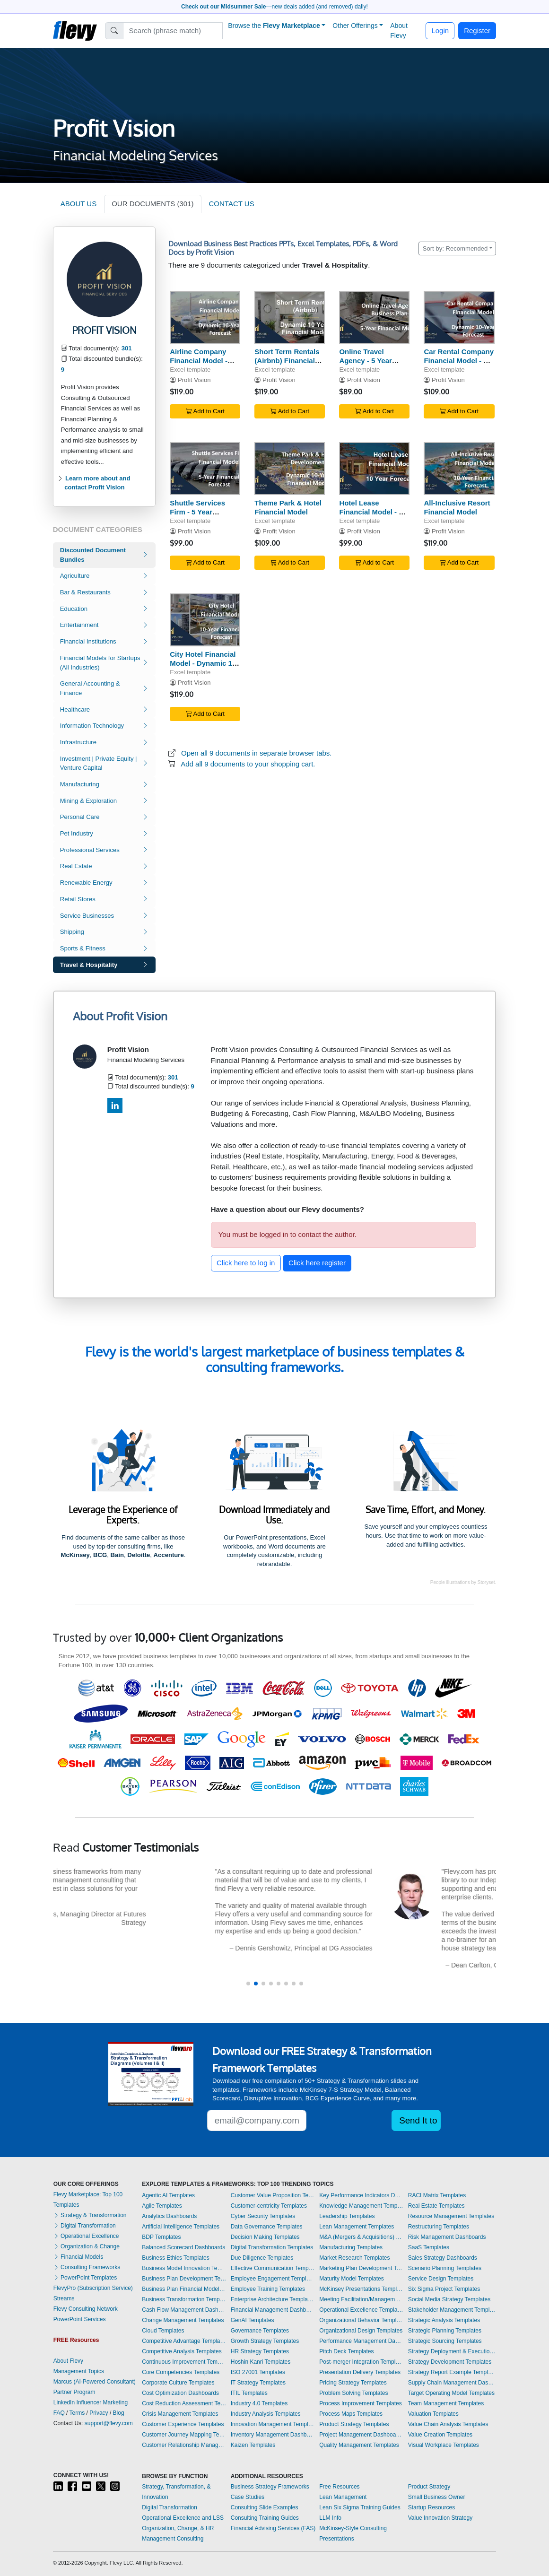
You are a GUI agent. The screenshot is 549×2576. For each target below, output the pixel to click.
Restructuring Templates (438, 2226)
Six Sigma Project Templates (444, 2289)
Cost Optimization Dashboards (180, 2393)
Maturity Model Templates (351, 2278)
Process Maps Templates (351, 2414)
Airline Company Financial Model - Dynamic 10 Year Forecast (198, 365)
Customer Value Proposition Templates (273, 2195)
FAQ (59, 2413)
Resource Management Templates (451, 2216)
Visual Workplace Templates (443, 2445)
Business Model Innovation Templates (184, 2268)
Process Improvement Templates (360, 2403)
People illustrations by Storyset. (463, 1582)
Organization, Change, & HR (178, 2528)
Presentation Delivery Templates (360, 2372)
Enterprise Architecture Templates (273, 2299)
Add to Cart (205, 411)
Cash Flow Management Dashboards (184, 2309)
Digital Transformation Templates (272, 2247)
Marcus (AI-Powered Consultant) (94, 2381)
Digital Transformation (84, 2225)
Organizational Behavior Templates (361, 2320)
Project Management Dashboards (361, 2434)
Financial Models (78, 2257)
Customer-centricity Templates (269, 2205)
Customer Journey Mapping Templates (184, 2434)
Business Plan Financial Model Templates (184, 2289)
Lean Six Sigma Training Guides (359, 2507)
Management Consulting (172, 2538)
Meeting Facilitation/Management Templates (361, 2299)
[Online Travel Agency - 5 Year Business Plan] (374, 317)
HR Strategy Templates (260, 2351)
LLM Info (330, 2518)
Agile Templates (162, 2205)
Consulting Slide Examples (264, 2507)
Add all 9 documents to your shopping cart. (248, 764)
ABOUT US (78, 204)
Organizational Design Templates (360, 2330)
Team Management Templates (446, 2403)
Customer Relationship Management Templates (184, 2445)
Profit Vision (194, 379)
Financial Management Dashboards (273, 2309)
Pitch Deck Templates (346, 2351)
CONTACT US (231, 204)
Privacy (98, 2413)
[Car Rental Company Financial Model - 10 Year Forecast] (459, 317)
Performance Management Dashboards (361, 2341)
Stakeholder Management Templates (452, 2309)
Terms (77, 2413)
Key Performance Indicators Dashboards (361, 2195)
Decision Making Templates (265, 2237)
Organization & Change (86, 2246)
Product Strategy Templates (354, 2424)
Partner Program (74, 2392)
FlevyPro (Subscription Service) (93, 2288)
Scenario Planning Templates (444, 2268)
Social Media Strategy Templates (449, 2299)
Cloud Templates (163, 2330)
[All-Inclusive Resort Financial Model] (459, 469)
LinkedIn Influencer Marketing (90, 2402)
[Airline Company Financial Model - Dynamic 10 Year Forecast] (205, 317)
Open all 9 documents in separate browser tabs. (256, 753)
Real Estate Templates (436, 2205)
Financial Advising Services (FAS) (273, 2528)
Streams (64, 2298)
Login (440, 30)
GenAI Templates (252, 2320)
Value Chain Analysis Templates (448, 2424)
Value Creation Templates (440, 2434)
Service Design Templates (441, 2278)
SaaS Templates (428, 2247)
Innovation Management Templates (273, 2424)
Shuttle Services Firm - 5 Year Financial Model (197, 512)
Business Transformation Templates (184, 2299)
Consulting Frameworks (86, 2267)
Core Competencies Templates (180, 2372)
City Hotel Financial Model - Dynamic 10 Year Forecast (203, 663)
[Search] (173, 30)
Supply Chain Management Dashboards (452, 2382)
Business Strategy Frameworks (270, 2486)
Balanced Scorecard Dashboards (183, 2247)
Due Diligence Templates (262, 2257)
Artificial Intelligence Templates (180, 2226)
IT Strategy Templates (258, 2382)
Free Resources (339, 2486)
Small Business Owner (436, 2497)
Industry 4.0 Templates (259, 2403)
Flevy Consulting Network (85, 2309)
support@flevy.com (109, 2423)
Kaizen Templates (253, 2445)
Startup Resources (431, 2507)
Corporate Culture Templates (178, 2382)
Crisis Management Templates (180, 2414)
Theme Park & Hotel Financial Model (288, 507)
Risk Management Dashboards (447, 2237)
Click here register (317, 1263)
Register (477, 30)
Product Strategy (429, 2486)
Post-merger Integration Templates (361, 2361)
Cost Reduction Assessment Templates (184, 2403)
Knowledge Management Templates (361, 2205)
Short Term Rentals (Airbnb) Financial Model (286, 361)
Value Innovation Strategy (440, 2518)
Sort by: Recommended (455, 248)
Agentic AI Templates (168, 2195)
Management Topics (78, 2371)
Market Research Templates (354, 2257)
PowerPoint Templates (85, 2277)
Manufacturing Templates (351, 2247)
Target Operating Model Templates (451, 2393)
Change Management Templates (183, 2320)
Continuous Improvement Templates (184, 2361)
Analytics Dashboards (169, 2216)
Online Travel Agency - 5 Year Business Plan (365, 361)
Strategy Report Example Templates (452, 2372)
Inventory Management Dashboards (273, 2434)
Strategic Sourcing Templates (445, 2341)
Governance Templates (260, 2330)
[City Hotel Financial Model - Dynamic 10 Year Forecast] (205, 620)
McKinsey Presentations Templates (361, 2289)
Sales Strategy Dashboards (442, 2257)
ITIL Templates (249, 2393)
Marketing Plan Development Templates (361, 2268)
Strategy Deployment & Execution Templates (452, 2351)
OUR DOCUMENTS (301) (152, 204)
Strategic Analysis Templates (444, 2320)
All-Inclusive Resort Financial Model (457, 507)
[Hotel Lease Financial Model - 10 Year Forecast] (374, 469)
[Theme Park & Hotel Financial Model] (289, 469)
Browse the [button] (274, 25)
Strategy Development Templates (450, 2361)
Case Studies (247, 2497)
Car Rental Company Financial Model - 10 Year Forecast (459, 361)
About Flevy (399, 30)
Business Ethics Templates (175, 2257)
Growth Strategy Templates (265, 2341)
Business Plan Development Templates (184, 2278)
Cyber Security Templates (263, 2216)
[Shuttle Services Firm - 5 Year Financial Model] (205, 469)
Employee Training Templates (268, 2289)
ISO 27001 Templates (258, 2372)
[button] (248, 1983)
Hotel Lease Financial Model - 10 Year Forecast (373, 512)
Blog (118, 2413)
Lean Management (342, 2497)
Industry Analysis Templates (266, 2414)
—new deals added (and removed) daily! (274, 6)
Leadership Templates (347, 2216)
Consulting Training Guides (265, 2518)
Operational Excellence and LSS (183, 2518)
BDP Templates (161, 2237)
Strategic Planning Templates (444, 2330)
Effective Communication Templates (273, 2268)
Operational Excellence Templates (361, 2309)
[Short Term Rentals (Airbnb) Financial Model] (289, 317)
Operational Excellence (86, 2236)
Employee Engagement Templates (273, 2278)
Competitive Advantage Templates (184, 2341)
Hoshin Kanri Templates (261, 2361)
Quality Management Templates (359, 2445)
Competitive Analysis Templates (182, 2351)
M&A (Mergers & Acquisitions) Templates (361, 2237)
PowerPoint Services (79, 2319)
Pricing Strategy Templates (353, 2382)
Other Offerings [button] (354, 25)
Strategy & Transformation (90, 2215)
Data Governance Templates (267, 2226)
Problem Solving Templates (353, 2393)
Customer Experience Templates (183, 2424)
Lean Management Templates (356, 2226)
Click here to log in (246, 1263)
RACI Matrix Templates (437, 2195)
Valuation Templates (433, 2414)
